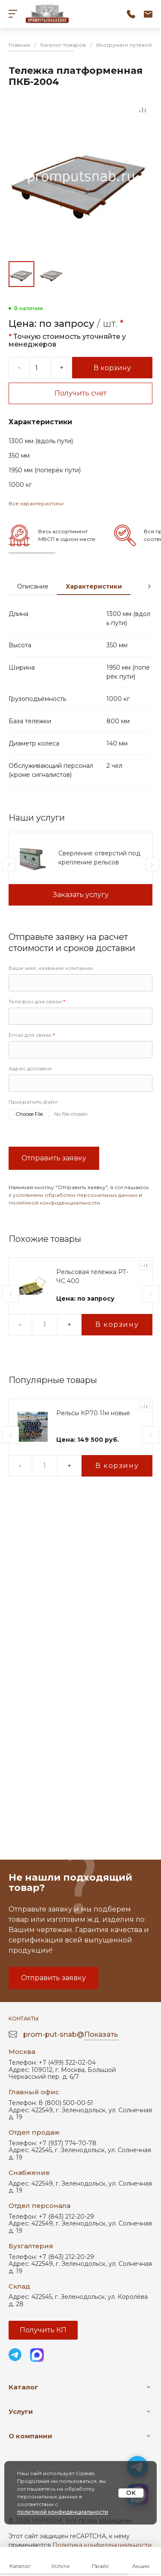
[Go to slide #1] (21, 274)
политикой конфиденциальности (54, 1202)
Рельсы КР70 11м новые (93, 1413)
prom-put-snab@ (70, 2034)
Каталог (23, 2387)
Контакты (24, 2018)
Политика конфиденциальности (102, 2545)
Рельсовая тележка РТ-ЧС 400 (92, 1276)
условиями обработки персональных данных (75, 1195)
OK (131, 2493)
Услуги (21, 2411)
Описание (33, 586)
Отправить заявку (53, 1158)
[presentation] (149, 586)
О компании (30, 2436)
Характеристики (94, 586)
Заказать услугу (81, 895)
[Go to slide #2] (51, 274)
